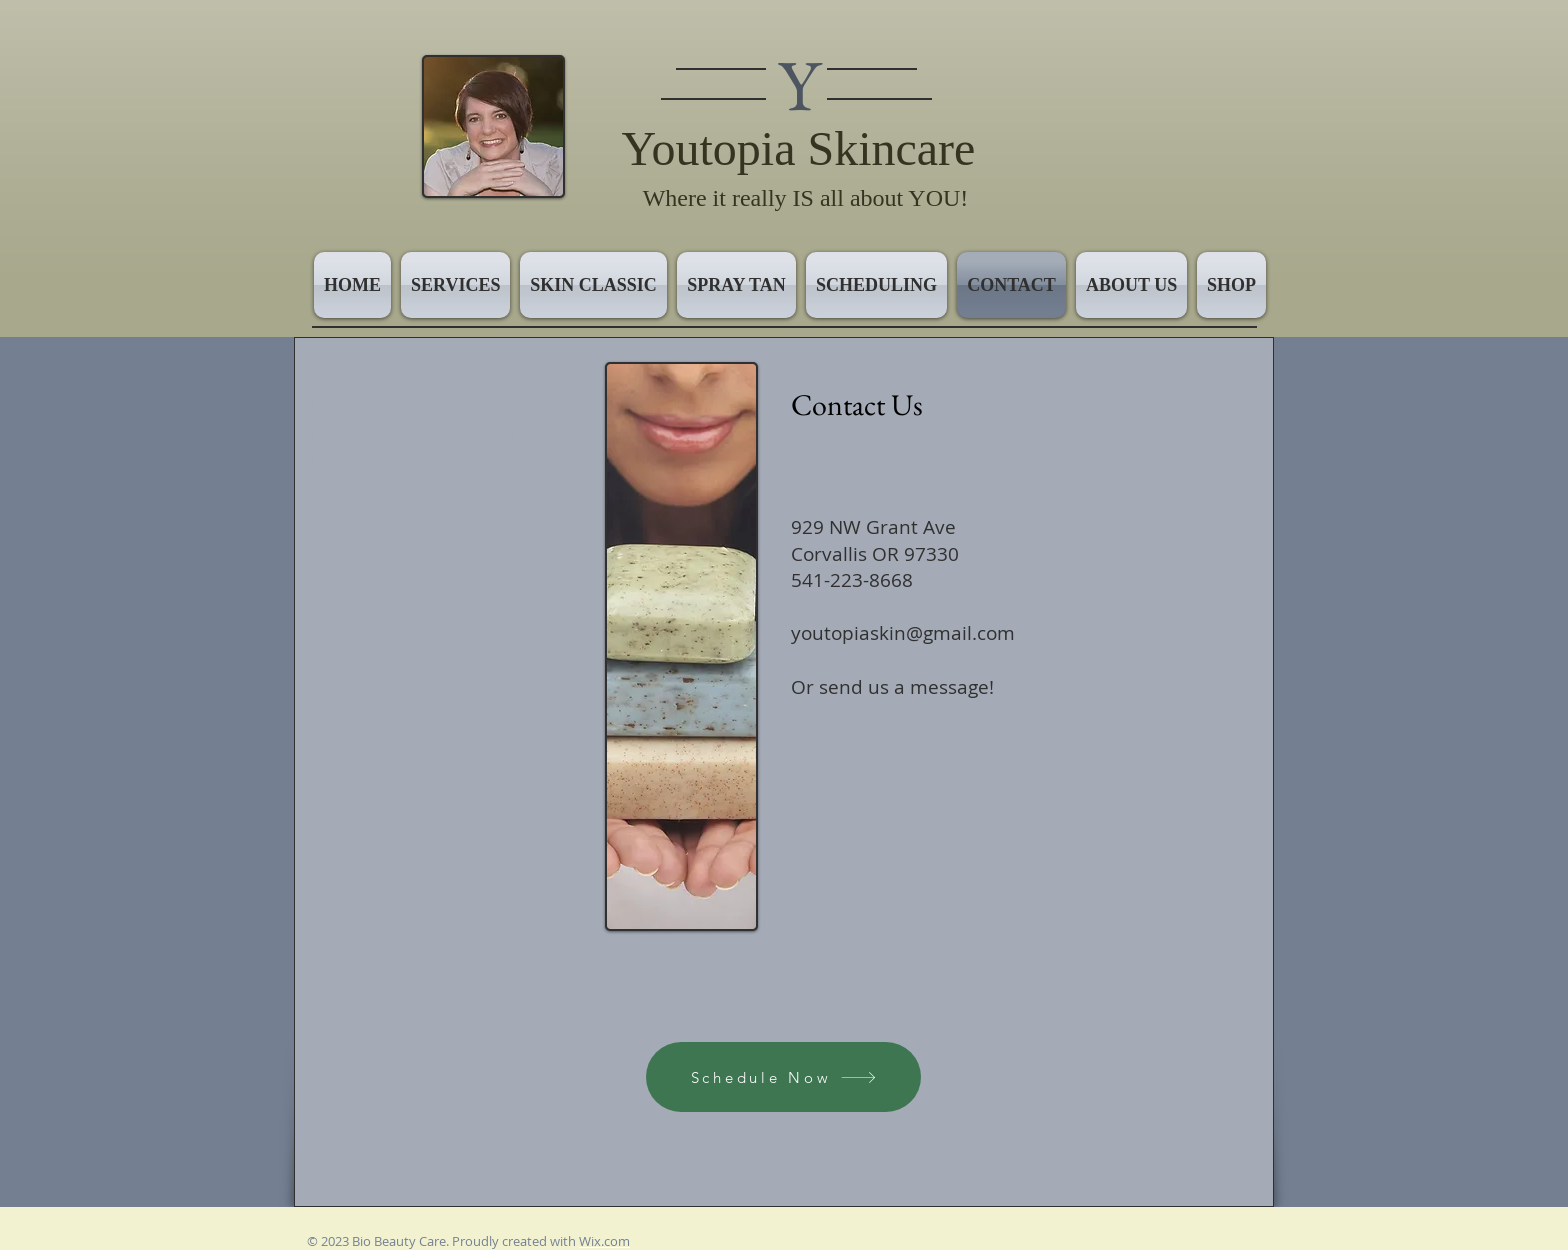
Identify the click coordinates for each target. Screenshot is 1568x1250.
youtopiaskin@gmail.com (903, 633)
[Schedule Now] (783, 1077)
